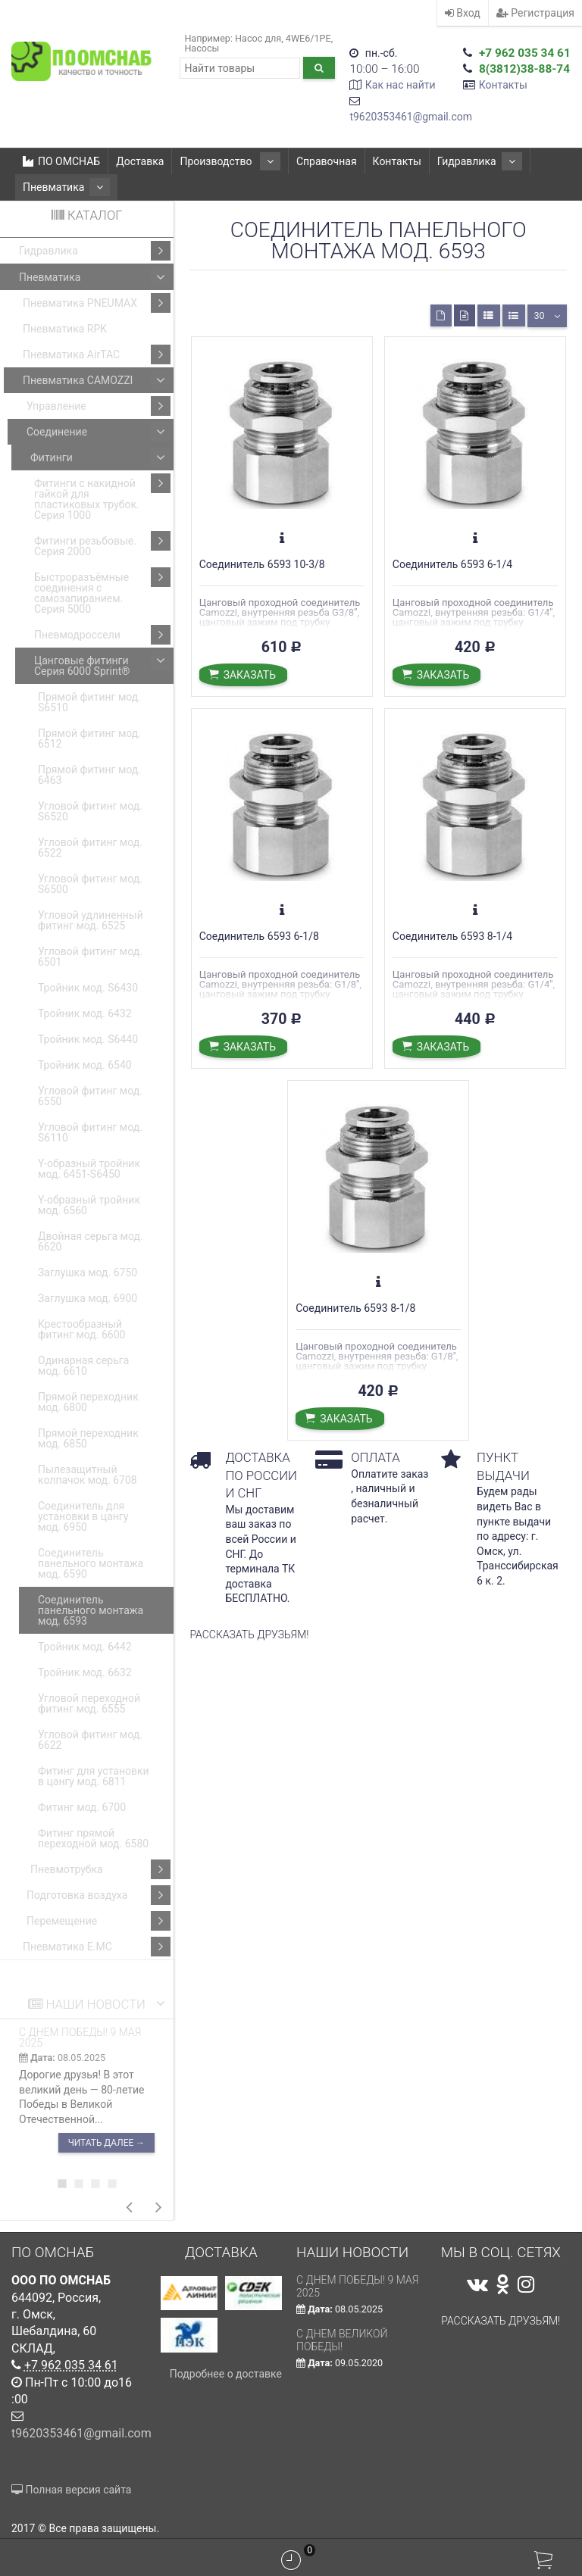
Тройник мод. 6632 (85, 1672)
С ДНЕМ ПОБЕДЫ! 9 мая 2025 (80, 2037)
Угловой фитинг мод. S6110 (90, 1132)
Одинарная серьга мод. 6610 (83, 1365)
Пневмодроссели (102, 635)
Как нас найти (400, 85)
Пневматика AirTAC (97, 354)
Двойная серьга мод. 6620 (90, 1241)
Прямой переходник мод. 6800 (88, 1402)
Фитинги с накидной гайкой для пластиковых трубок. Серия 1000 (102, 497)
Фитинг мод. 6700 (82, 1807)
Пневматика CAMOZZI (97, 380)
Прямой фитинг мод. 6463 (89, 774)
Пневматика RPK (65, 329)
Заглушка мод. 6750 (87, 1272)
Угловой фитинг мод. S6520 (90, 811)
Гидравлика (461, 161)
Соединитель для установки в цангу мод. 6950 (83, 1516)
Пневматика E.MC (97, 1946)
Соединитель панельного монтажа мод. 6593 (90, 1610)
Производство (224, 161)
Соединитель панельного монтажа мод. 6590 (90, 1563)
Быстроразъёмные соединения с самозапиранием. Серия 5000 (102, 591)
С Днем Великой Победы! (342, 2340)
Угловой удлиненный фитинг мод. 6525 (90, 920)
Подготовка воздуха (99, 1895)
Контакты (503, 85)
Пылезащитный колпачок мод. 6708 (87, 1474)
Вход (462, 13)
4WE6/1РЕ (308, 38)
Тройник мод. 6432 (85, 1013)
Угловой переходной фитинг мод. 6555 (89, 1703)
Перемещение (99, 1921)
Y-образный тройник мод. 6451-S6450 (89, 1168)
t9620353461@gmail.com (410, 117)
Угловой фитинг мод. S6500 (90, 884)
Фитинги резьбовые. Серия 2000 (102, 544)
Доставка (140, 161)
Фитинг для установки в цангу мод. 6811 (93, 1776)
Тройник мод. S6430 (88, 988)
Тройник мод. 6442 (85, 1647)
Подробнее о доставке (226, 2374)
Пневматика (60, 187)
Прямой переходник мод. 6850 (88, 1438)
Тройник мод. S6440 (88, 1039)
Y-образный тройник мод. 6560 (89, 1205)
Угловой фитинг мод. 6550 (90, 1096)
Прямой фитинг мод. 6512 (89, 738)
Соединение (99, 432)
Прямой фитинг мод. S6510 (89, 702)
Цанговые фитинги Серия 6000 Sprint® (102, 664)
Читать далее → (106, 2142)
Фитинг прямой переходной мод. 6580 (93, 1838)
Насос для (258, 38)
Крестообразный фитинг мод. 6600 (81, 1329)
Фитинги (100, 457)
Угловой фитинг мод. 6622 (90, 1739)
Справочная (314, 161)
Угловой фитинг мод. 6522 (90, 847)
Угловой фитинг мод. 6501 (90, 956)
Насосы (201, 48)
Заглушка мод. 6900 (87, 1298)
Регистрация (535, 13)
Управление (99, 406)
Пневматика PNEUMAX (97, 303)
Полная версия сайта (71, 2490)
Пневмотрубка (100, 1869)
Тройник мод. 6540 (85, 1065)
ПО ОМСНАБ (61, 161)
